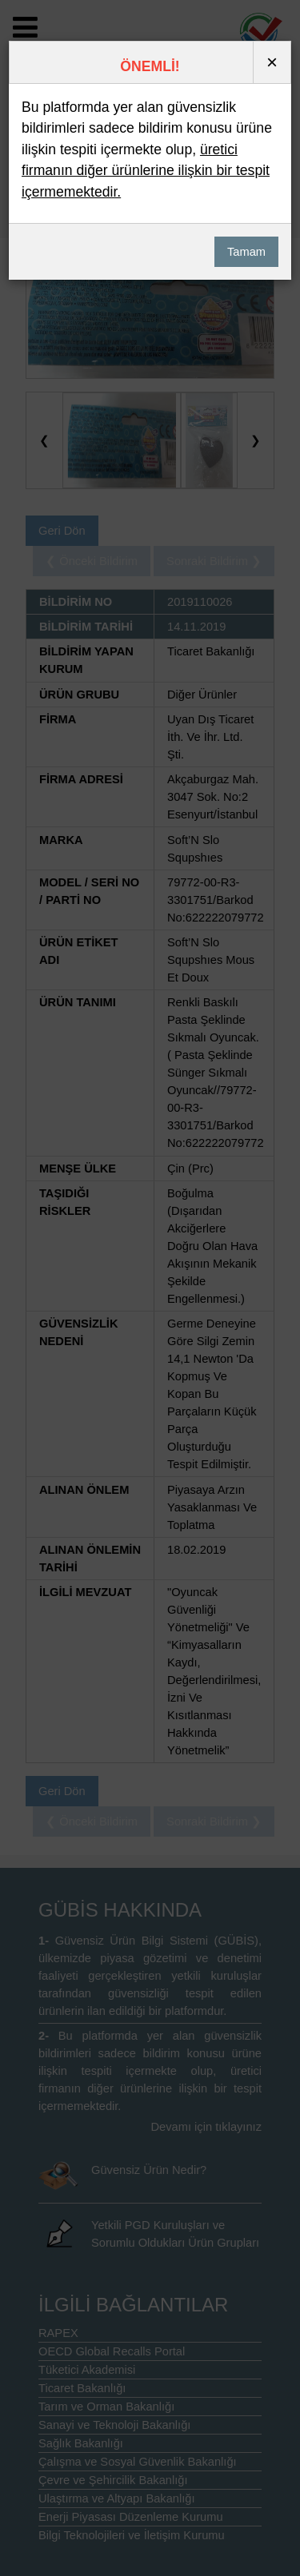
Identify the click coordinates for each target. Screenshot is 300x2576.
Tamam (246, 251)
